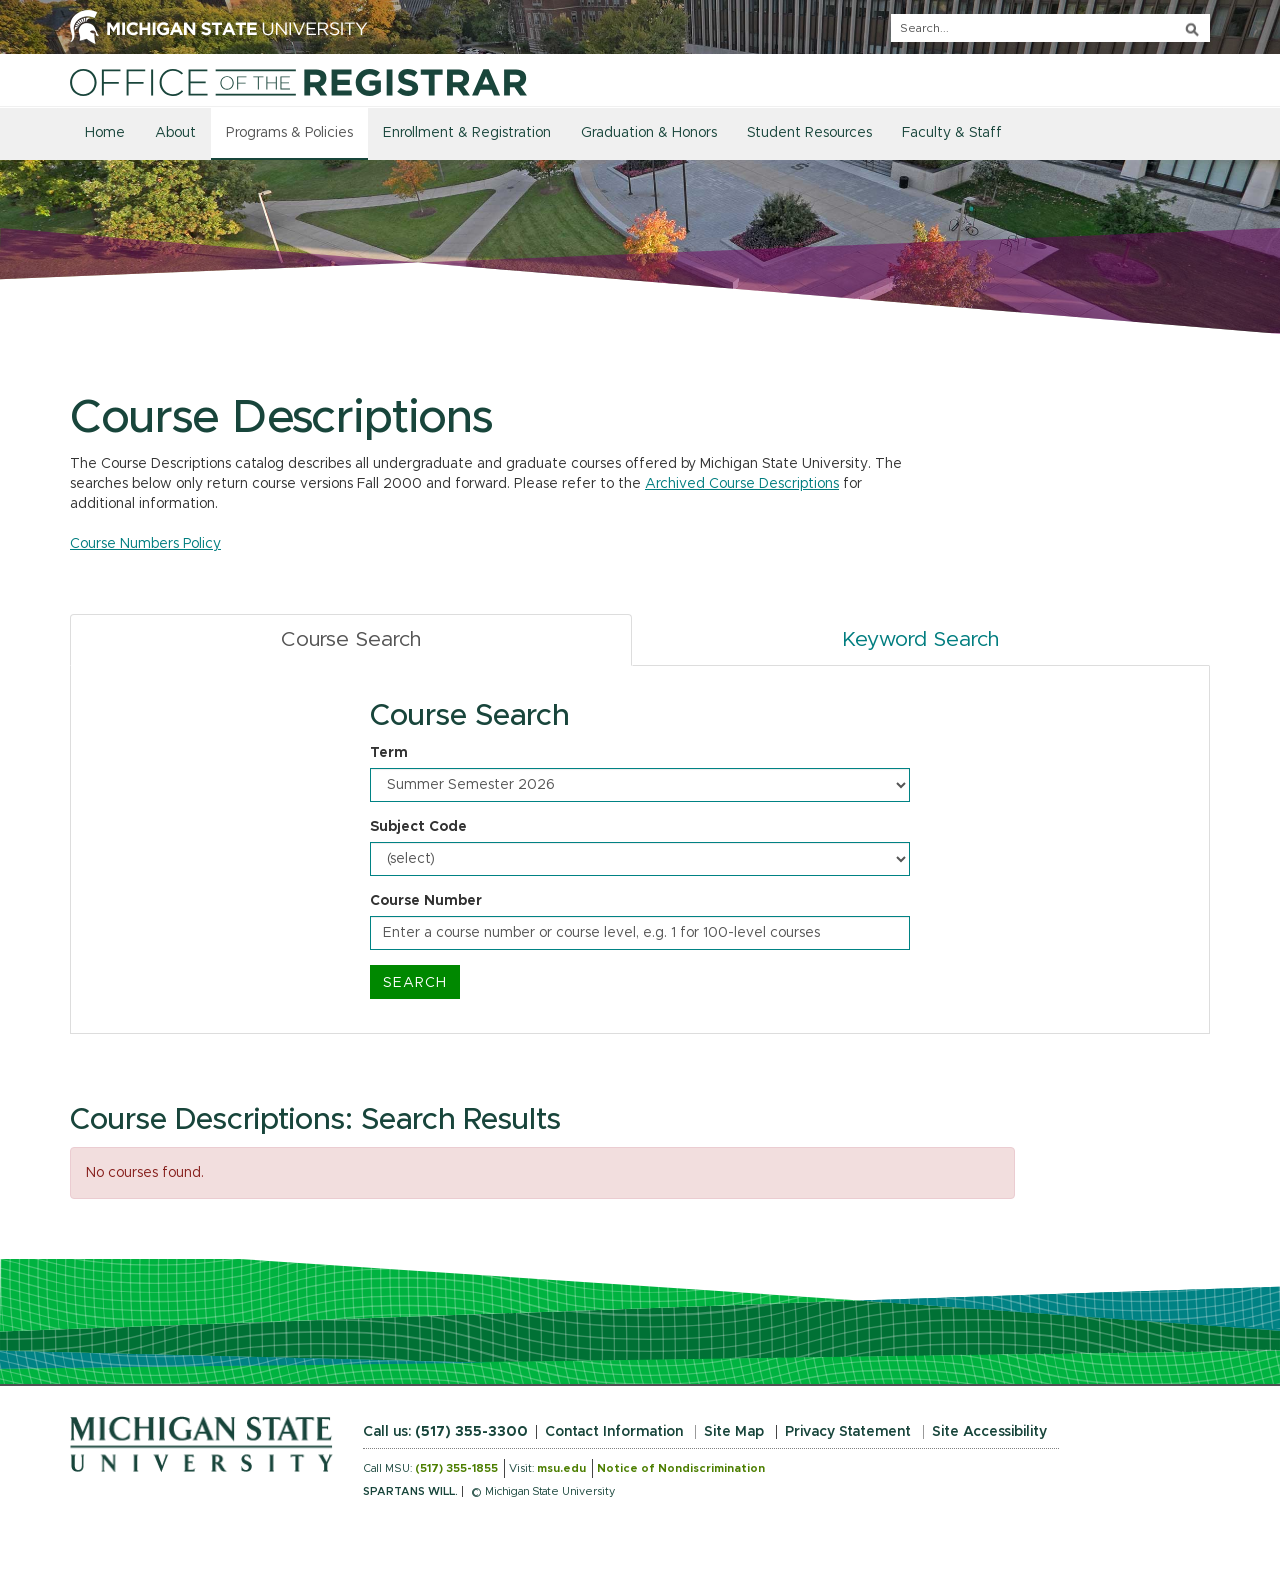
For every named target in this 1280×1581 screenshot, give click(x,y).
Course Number (426, 901)
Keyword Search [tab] (920, 639)
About (175, 133)
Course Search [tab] (351, 639)
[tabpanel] (640, 850)
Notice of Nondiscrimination (681, 1468)
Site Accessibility (989, 1432)
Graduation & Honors (649, 133)
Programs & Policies (289, 133)
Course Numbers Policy (145, 544)
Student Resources (809, 133)
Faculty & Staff (952, 133)
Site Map (734, 1432)
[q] (1050, 28)
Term (389, 753)
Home (105, 133)
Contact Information (614, 1432)
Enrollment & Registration (467, 133)
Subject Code (418, 827)
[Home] (298, 82)
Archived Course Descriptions (742, 484)
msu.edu (561, 1468)
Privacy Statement (848, 1432)
